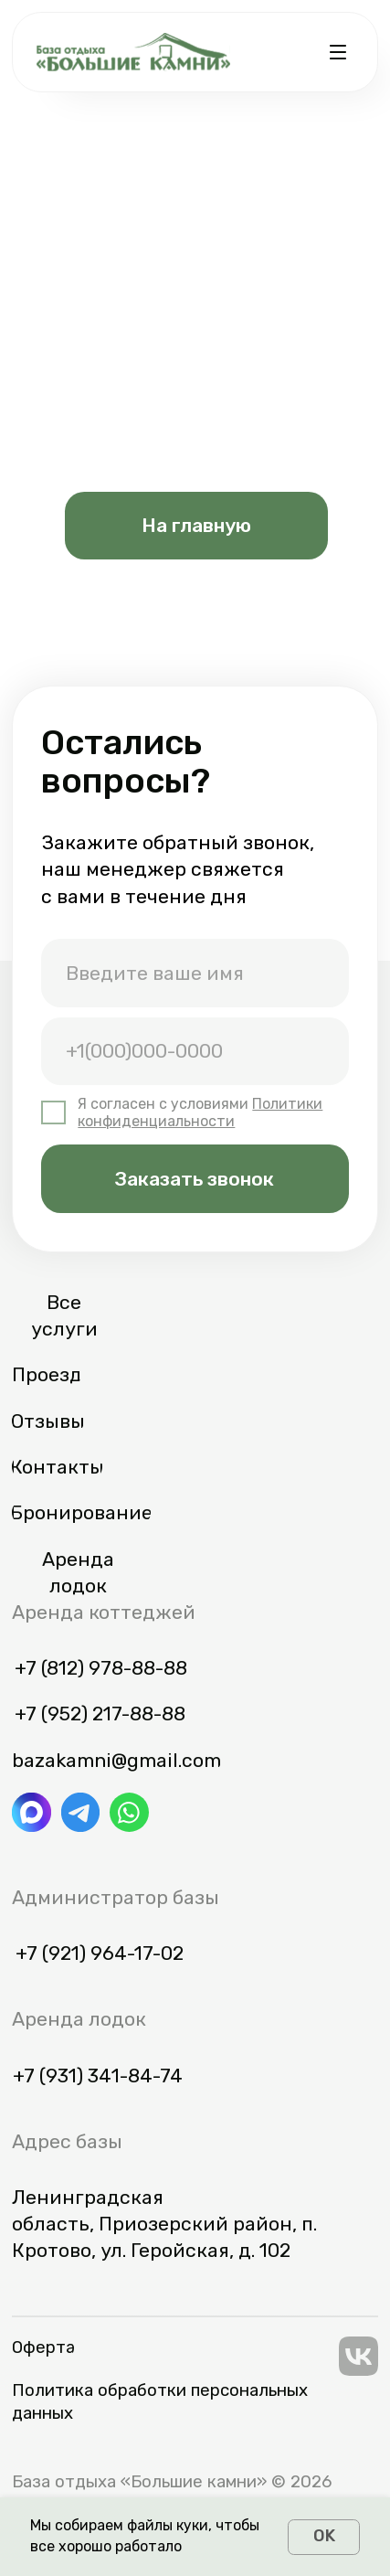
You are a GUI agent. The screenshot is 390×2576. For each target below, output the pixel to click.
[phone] (194, 1051)
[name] (194, 973)
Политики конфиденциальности (200, 1112)
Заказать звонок (194, 1178)
